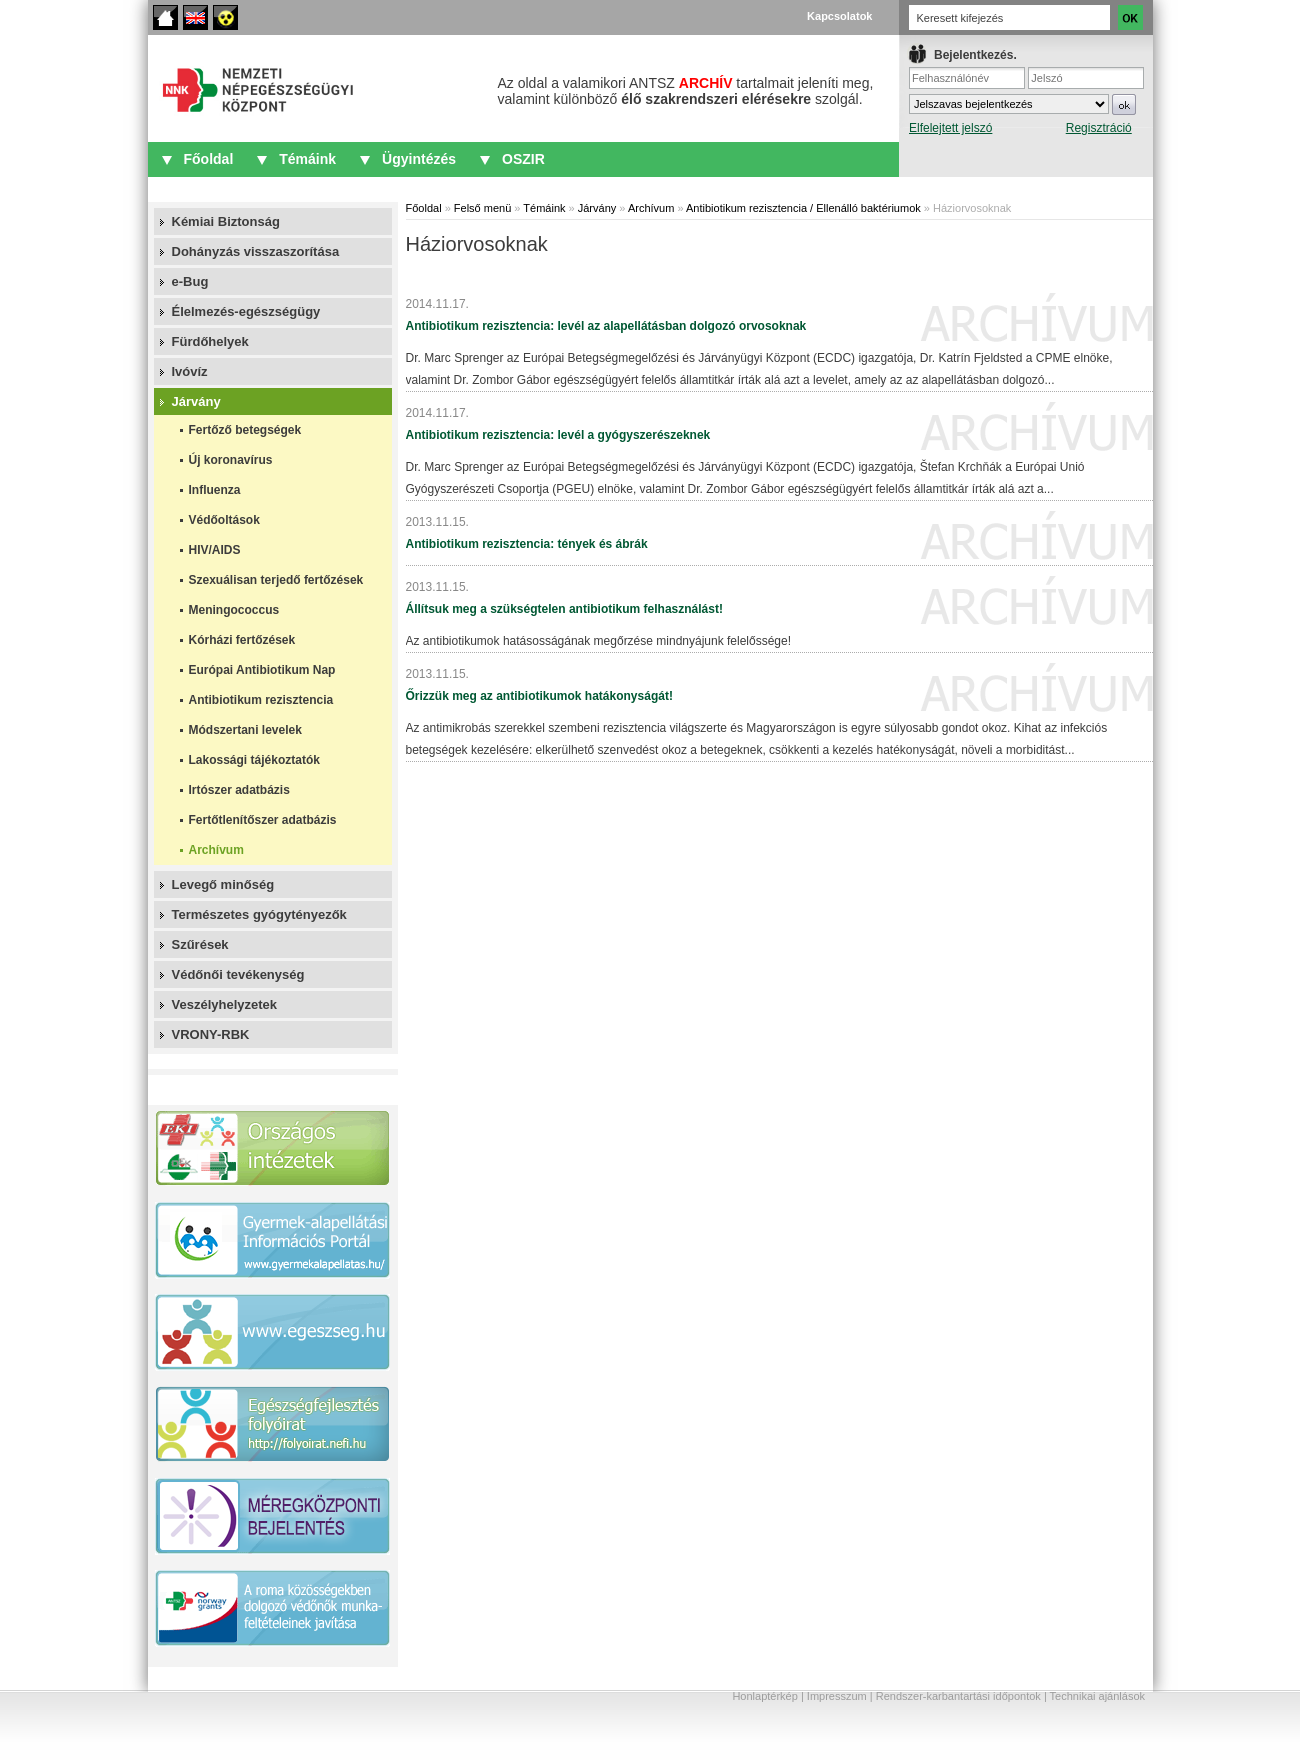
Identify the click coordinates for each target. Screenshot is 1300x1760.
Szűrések (200, 944)
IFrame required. (1026, 105)
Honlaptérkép (764, 1696)
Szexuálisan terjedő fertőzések (276, 580)
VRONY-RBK (211, 1034)
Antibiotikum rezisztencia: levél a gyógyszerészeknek (558, 435)
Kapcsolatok (839, 16)
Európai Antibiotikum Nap (262, 670)
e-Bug (190, 281)
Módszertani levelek (245, 730)
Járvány (196, 401)
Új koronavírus (231, 460)
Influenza (215, 490)
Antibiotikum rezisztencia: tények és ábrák (527, 544)
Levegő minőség (223, 884)
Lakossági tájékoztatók (254, 760)
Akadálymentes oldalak (225, 17)
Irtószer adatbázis (239, 790)
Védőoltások (224, 520)
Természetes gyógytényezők (259, 914)
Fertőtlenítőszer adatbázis (263, 820)
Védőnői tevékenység (238, 974)
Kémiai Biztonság (226, 221)
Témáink (307, 159)
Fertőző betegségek (245, 430)
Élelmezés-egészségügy (246, 311)
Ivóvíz (190, 371)
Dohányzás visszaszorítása (256, 251)
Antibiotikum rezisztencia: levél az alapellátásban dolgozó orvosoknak (606, 326)
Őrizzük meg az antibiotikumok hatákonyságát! (539, 696)
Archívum (216, 850)
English (195, 17)
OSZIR (523, 159)
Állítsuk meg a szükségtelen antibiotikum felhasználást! (564, 609)
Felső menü (482, 208)
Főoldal (165, 17)
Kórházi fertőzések (242, 640)
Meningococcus (234, 610)
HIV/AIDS (215, 550)
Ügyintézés (419, 159)
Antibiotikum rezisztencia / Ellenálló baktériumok (803, 208)
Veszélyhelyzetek (225, 1004)
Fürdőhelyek (210, 341)
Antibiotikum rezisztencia (261, 700)
